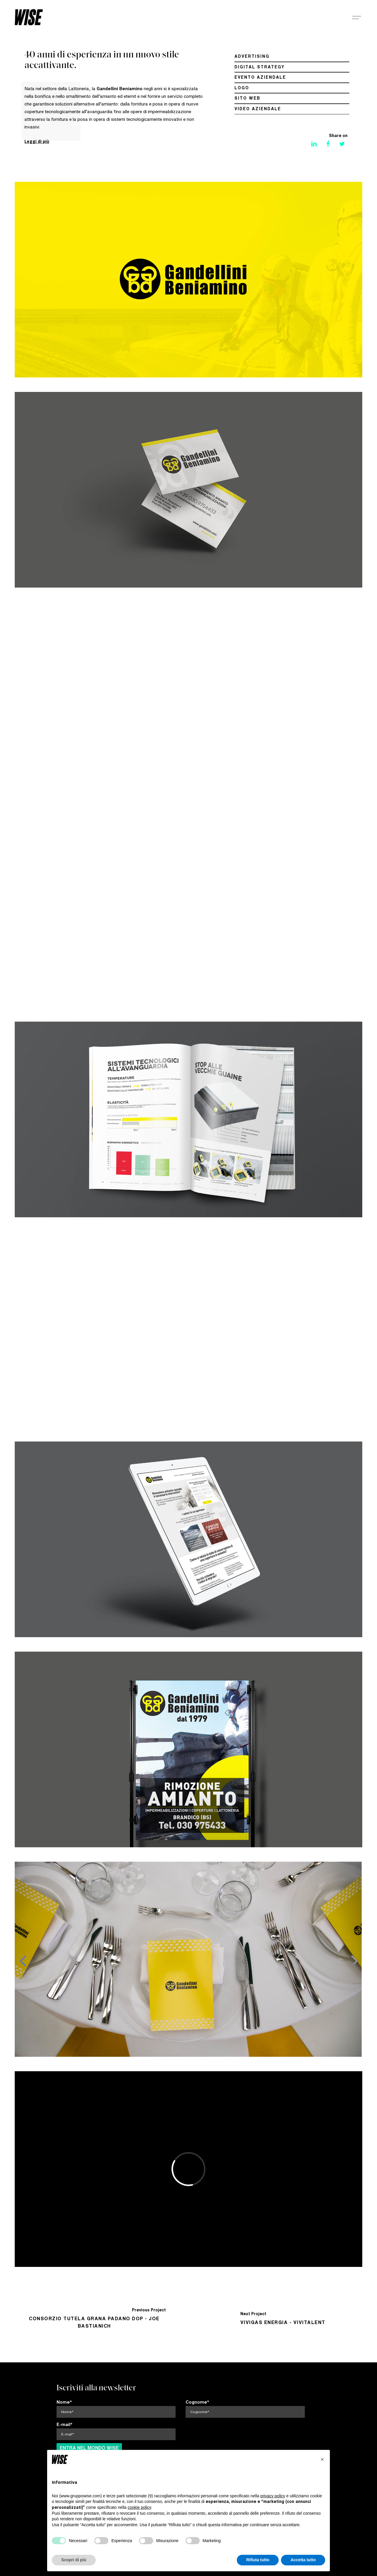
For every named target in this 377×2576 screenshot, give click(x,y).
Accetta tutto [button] (303, 2559)
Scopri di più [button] (73, 2559)
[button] (322, 2459)
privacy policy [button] (272, 2495)
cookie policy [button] (139, 2507)
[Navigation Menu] (357, 17)
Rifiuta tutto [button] (257, 2559)
